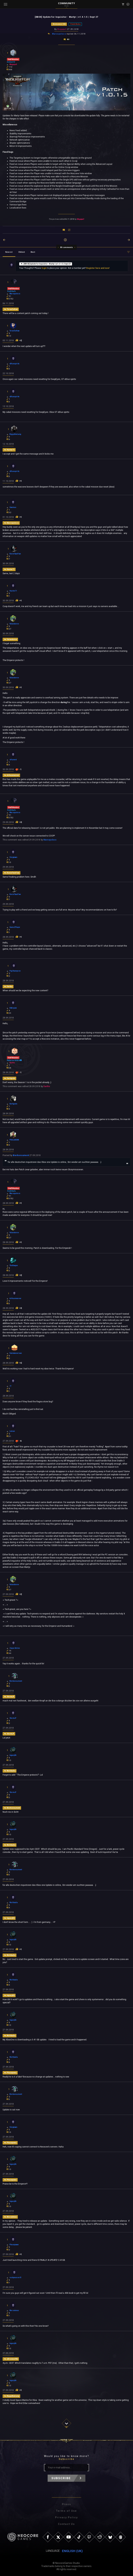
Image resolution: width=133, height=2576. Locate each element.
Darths (46, 1086)
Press (66, 2504)
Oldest (21, 252)
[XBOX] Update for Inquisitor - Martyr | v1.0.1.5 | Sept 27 (46, 264)
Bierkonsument (21, 1155)
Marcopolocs (59, 34)
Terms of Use (66, 2510)
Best (33, 252)
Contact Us (66, 2524)
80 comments (66, 247)
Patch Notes (75, 24)
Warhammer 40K (59, 24)
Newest (9, 252)
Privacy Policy (66, 2517)
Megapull (62, 29)
